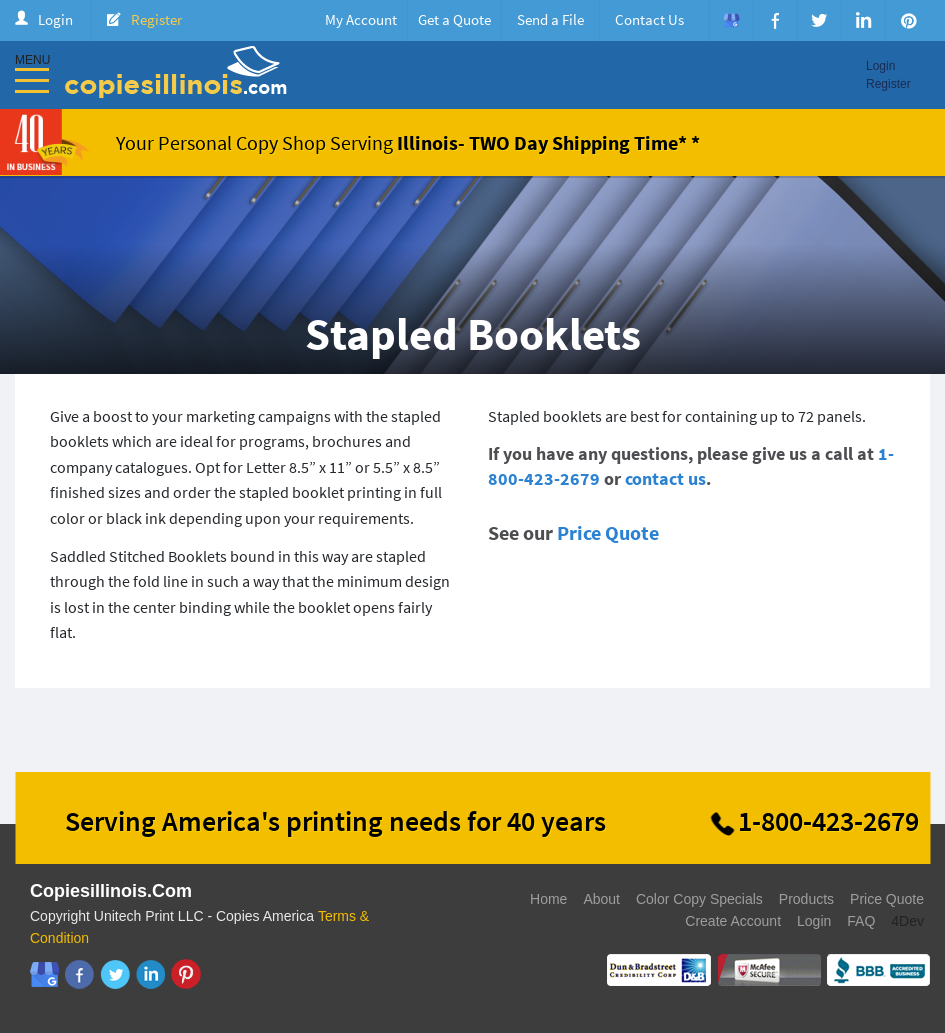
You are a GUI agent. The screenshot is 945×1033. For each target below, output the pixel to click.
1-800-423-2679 (828, 821)
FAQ (861, 921)
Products (806, 899)
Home (548, 899)
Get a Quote (454, 19)
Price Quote (608, 532)
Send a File (550, 19)
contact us (665, 478)
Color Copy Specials (699, 899)
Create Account (733, 921)
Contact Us (649, 19)
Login (55, 19)
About (601, 899)
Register (156, 19)
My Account (361, 19)
